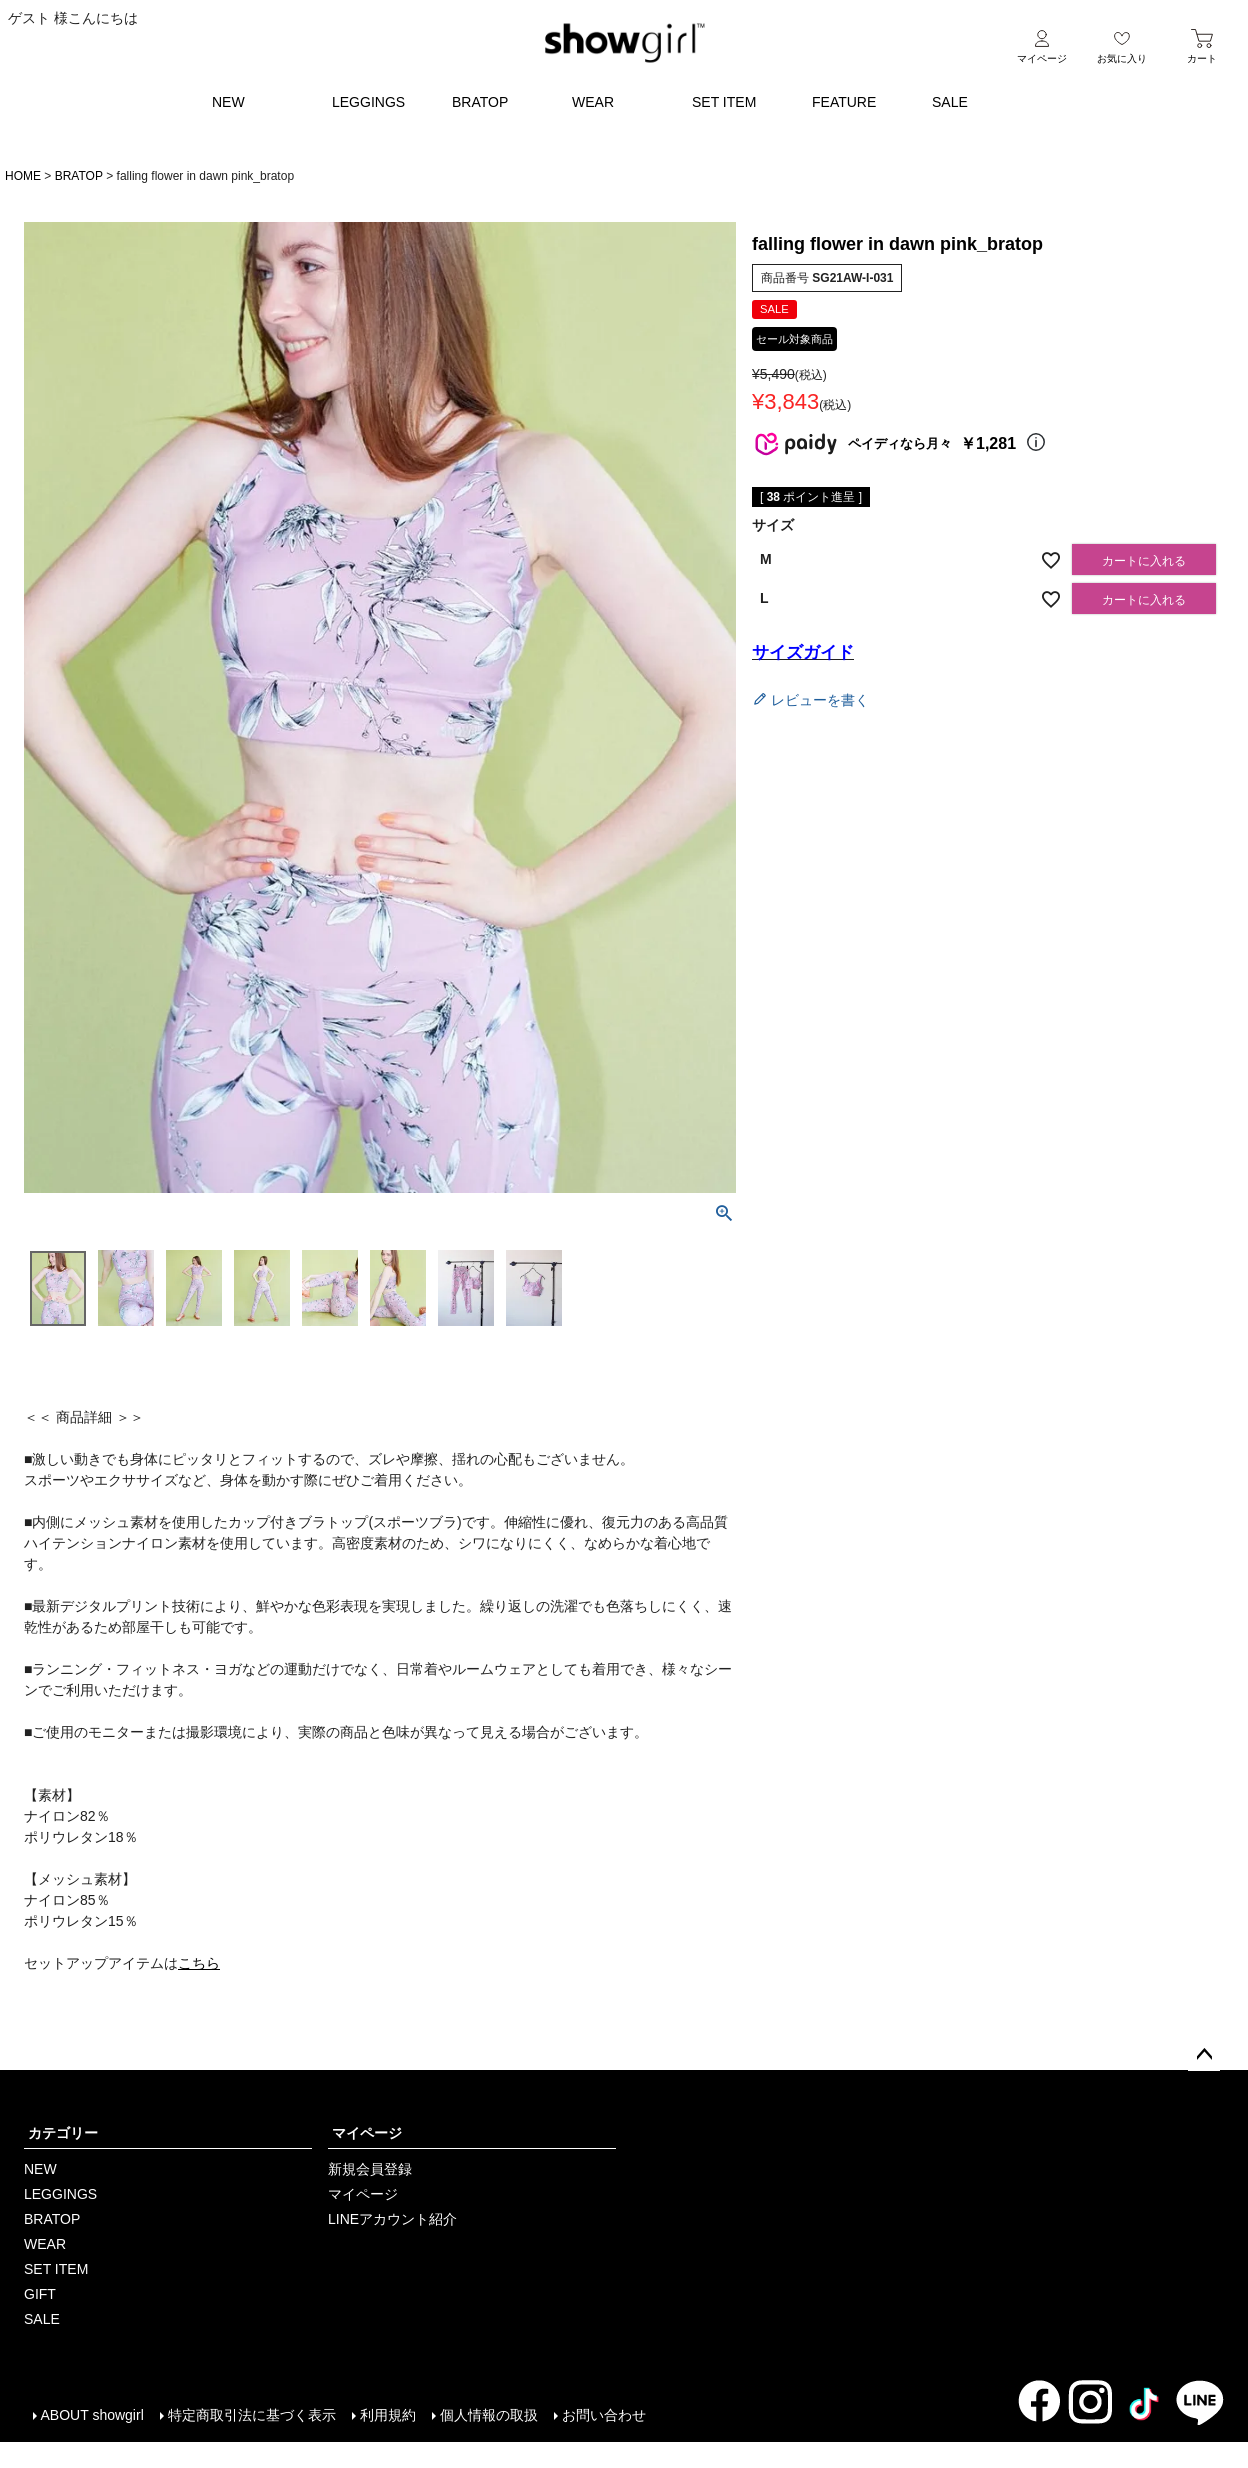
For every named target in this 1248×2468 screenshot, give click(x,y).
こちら (199, 1963)
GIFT (40, 2294)
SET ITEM (724, 102)
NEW (228, 102)
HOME (23, 176)
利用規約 (387, 2415)
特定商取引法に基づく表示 (251, 2415)
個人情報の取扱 (488, 2415)
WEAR (593, 102)
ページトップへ (1204, 2055)
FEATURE (844, 102)
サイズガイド (803, 652)
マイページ (367, 2133)
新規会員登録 (370, 2169)
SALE (950, 102)
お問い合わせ (603, 2415)
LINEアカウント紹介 (392, 2219)
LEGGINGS (368, 102)
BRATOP (480, 102)
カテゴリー (63, 2133)
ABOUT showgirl (91, 2415)
